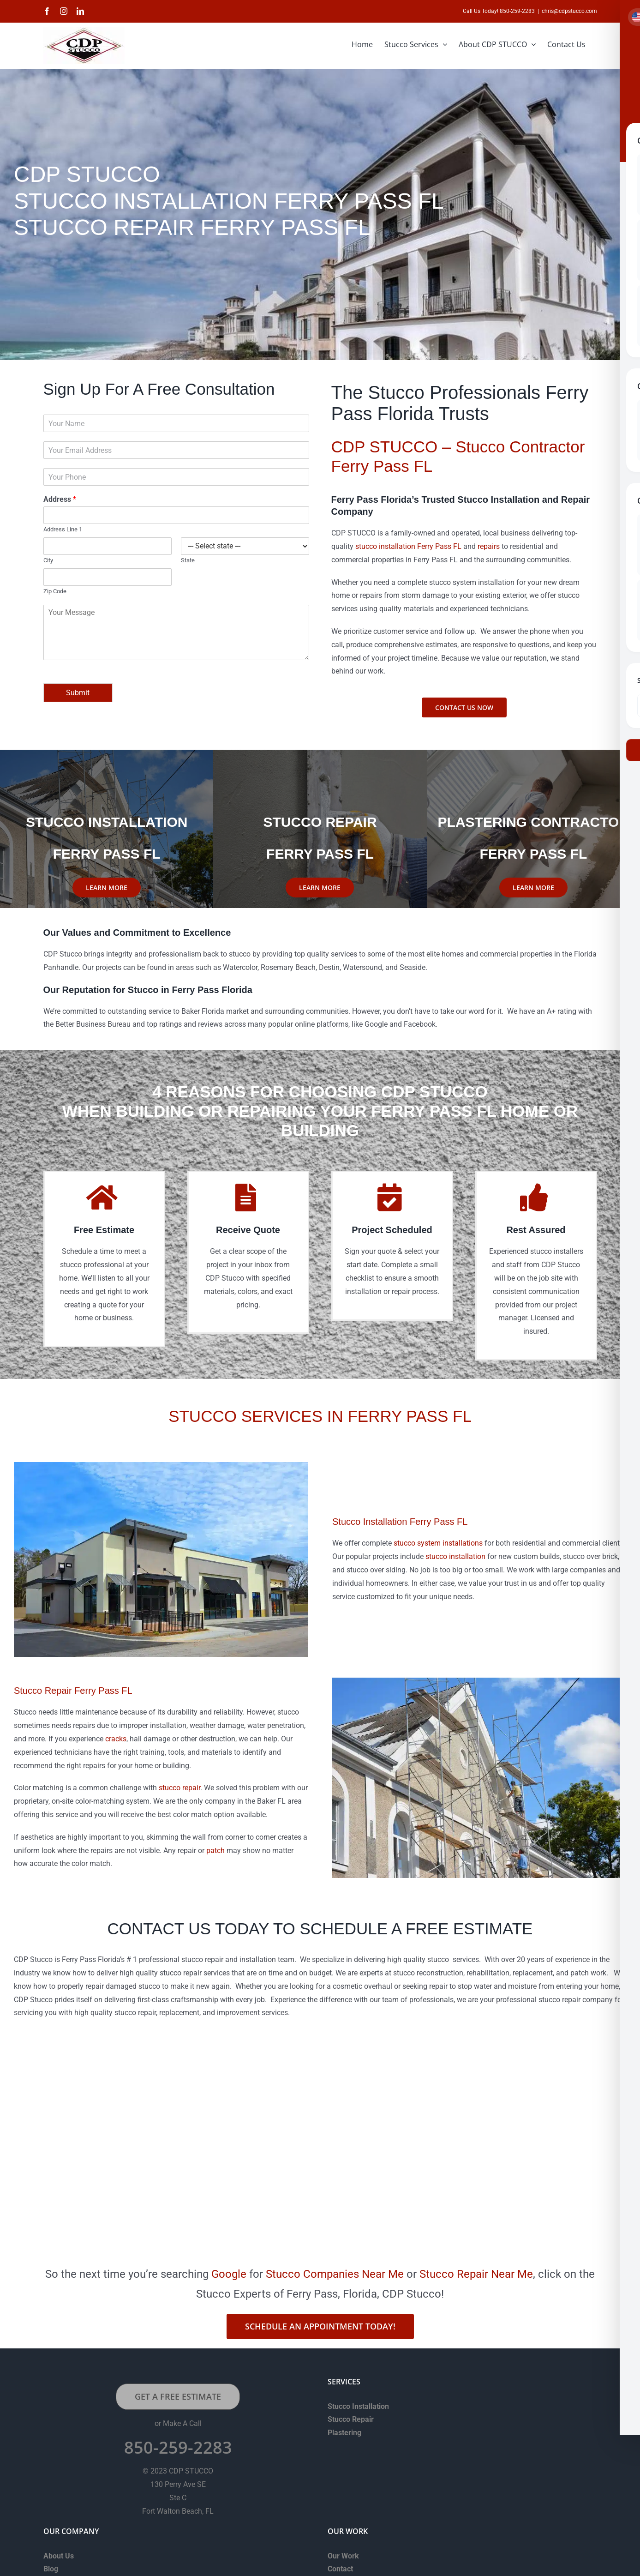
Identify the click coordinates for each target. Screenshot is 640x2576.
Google (228, 2274)
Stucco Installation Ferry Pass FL (399, 1522)
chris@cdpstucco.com (569, 11)
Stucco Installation (358, 2406)
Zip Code (54, 591)
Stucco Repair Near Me (476, 2274)
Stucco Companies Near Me (335, 2274)
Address (59, 499)
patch (215, 1850)
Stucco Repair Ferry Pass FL (73, 1690)
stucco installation (455, 1556)
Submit (78, 692)
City (48, 560)
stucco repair (179, 1787)
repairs (489, 546)
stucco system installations (438, 1543)
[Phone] (176, 477)
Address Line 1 (62, 529)
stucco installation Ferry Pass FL (408, 546)
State (188, 560)
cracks (115, 1738)
